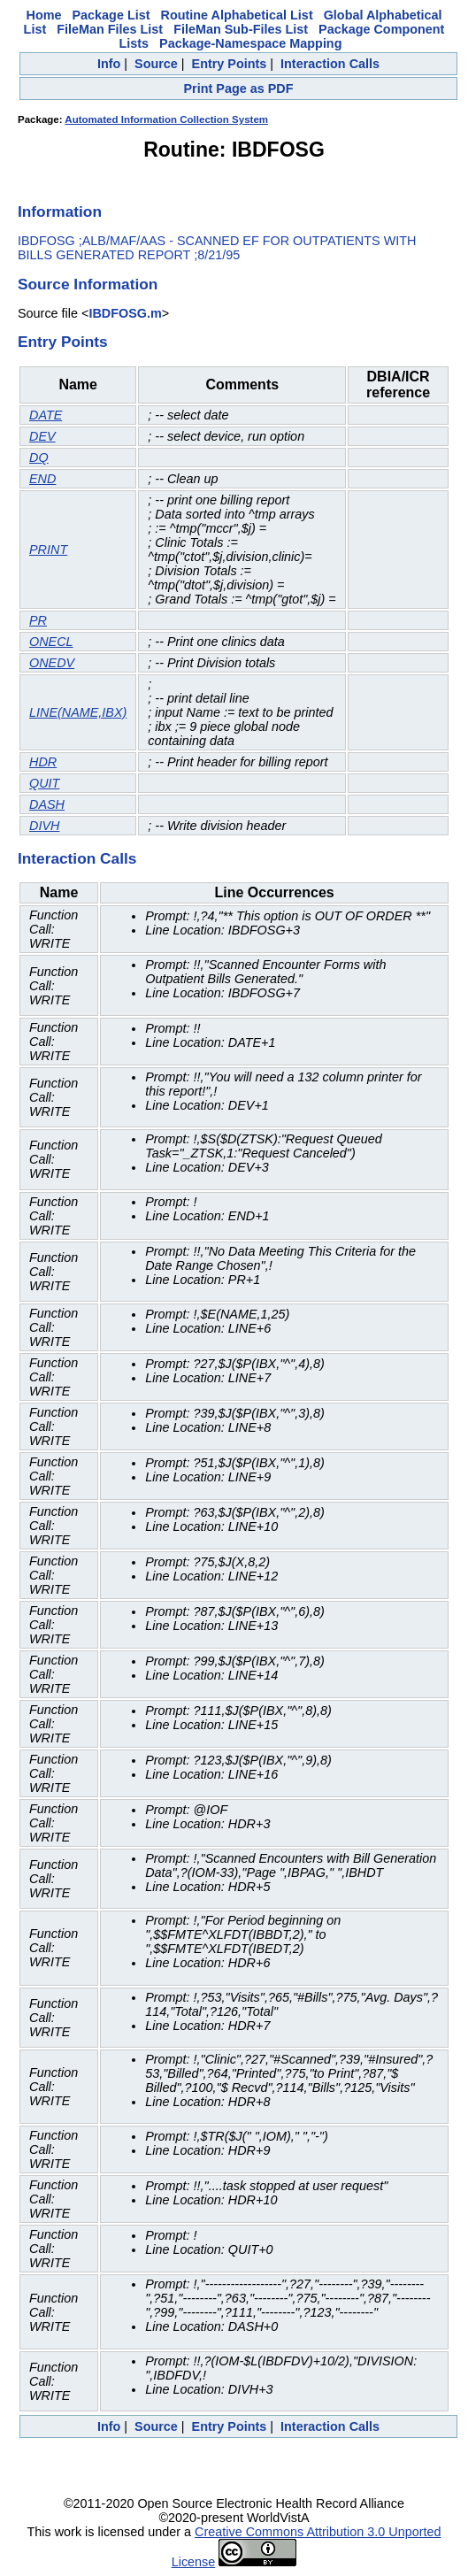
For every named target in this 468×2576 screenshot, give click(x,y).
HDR (43, 762)
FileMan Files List (110, 29)
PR (38, 620)
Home (44, 15)
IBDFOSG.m (124, 313)
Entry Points (229, 64)
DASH (47, 804)
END (42, 479)
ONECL (51, 641)
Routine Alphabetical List (237, 15)
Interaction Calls (330, 64)
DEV (42, 436)
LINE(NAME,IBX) (78, 712)
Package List (111, 15)
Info (108, 64)
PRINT (48, 549)
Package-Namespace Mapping (250, 43)
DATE (45, 415)
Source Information (87, 284)
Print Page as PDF (239, 88)
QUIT (44, 783)
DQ (39, 457)
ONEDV (51, 663)
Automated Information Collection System (166, 119)
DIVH (44, 826)
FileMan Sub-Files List (240, 29)
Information (60, 211)
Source (156, 64)
